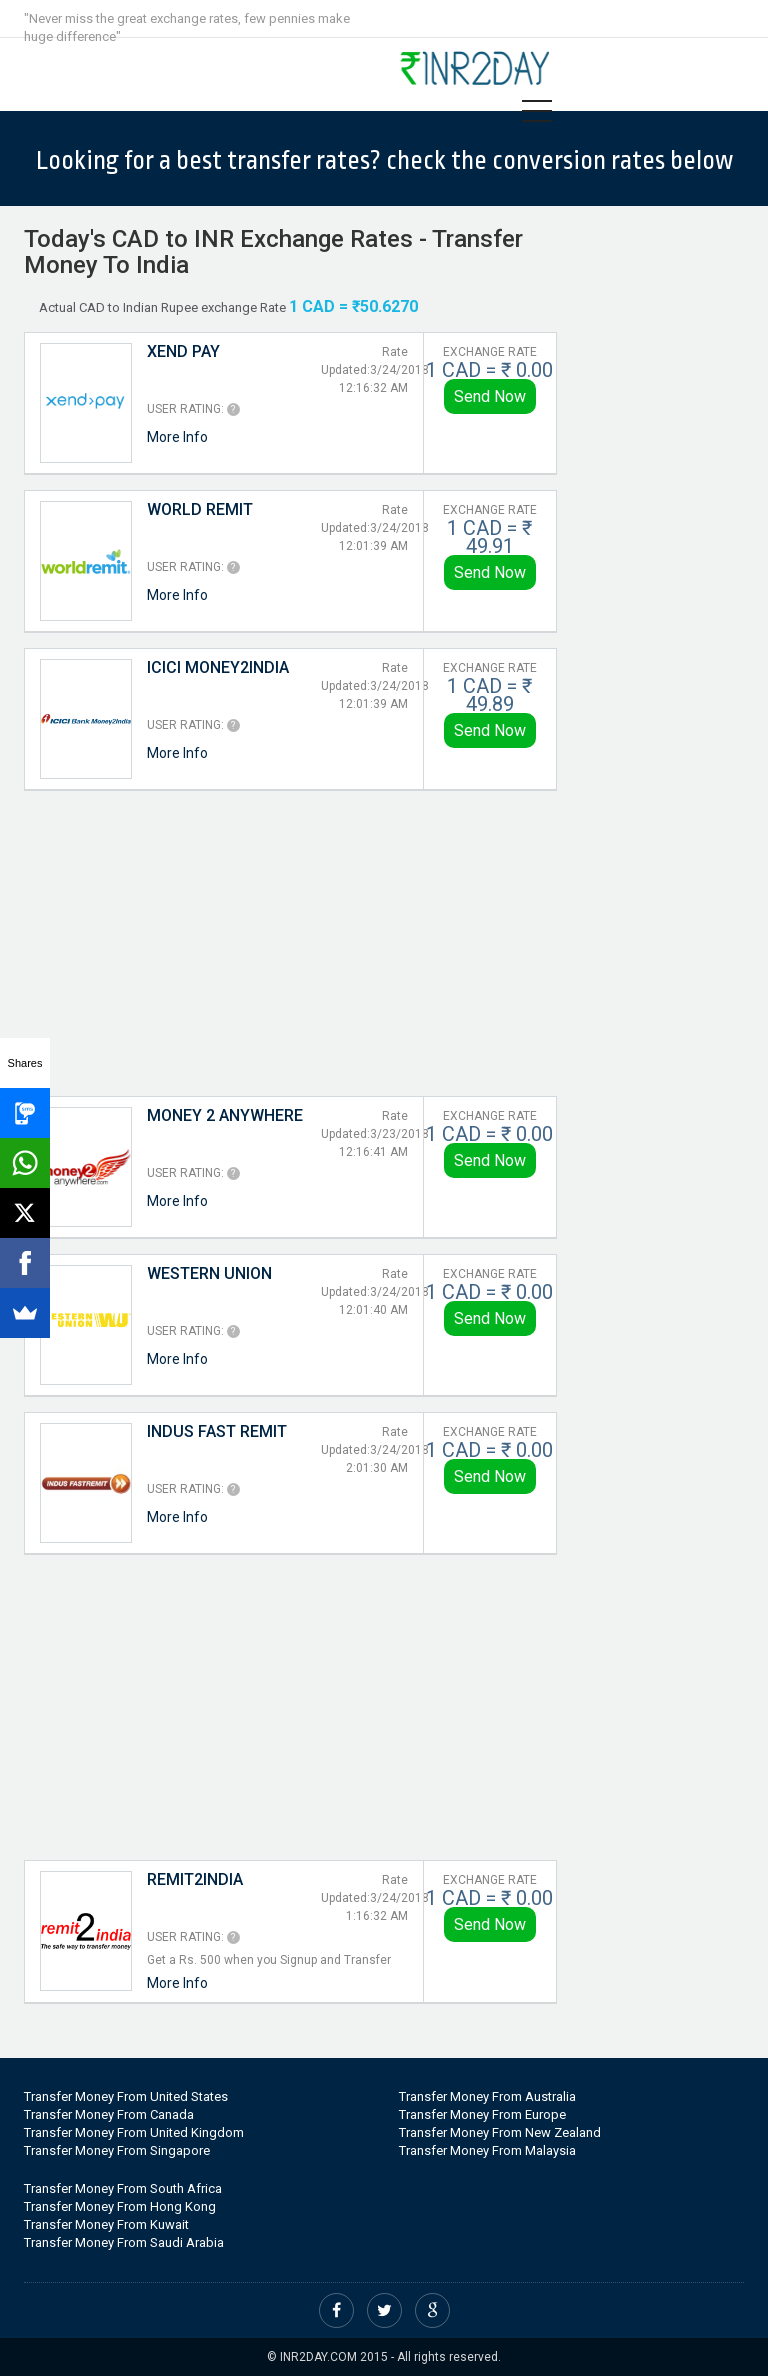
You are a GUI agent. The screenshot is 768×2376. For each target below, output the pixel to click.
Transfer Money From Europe (482, 2114)
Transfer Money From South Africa (123, 2188)
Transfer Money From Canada (109, 2114)
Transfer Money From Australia (487, 2096)
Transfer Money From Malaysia (487, 2150)
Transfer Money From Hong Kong (120, 2206)
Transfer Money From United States (126, 2096)
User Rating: (185, 409)
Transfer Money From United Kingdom (134, 2132)
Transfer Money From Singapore (117, 2150)
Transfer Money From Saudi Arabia (124, 2242)
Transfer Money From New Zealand (500, 2132)
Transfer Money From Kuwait (106, 2224)
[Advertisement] (290, 941)
